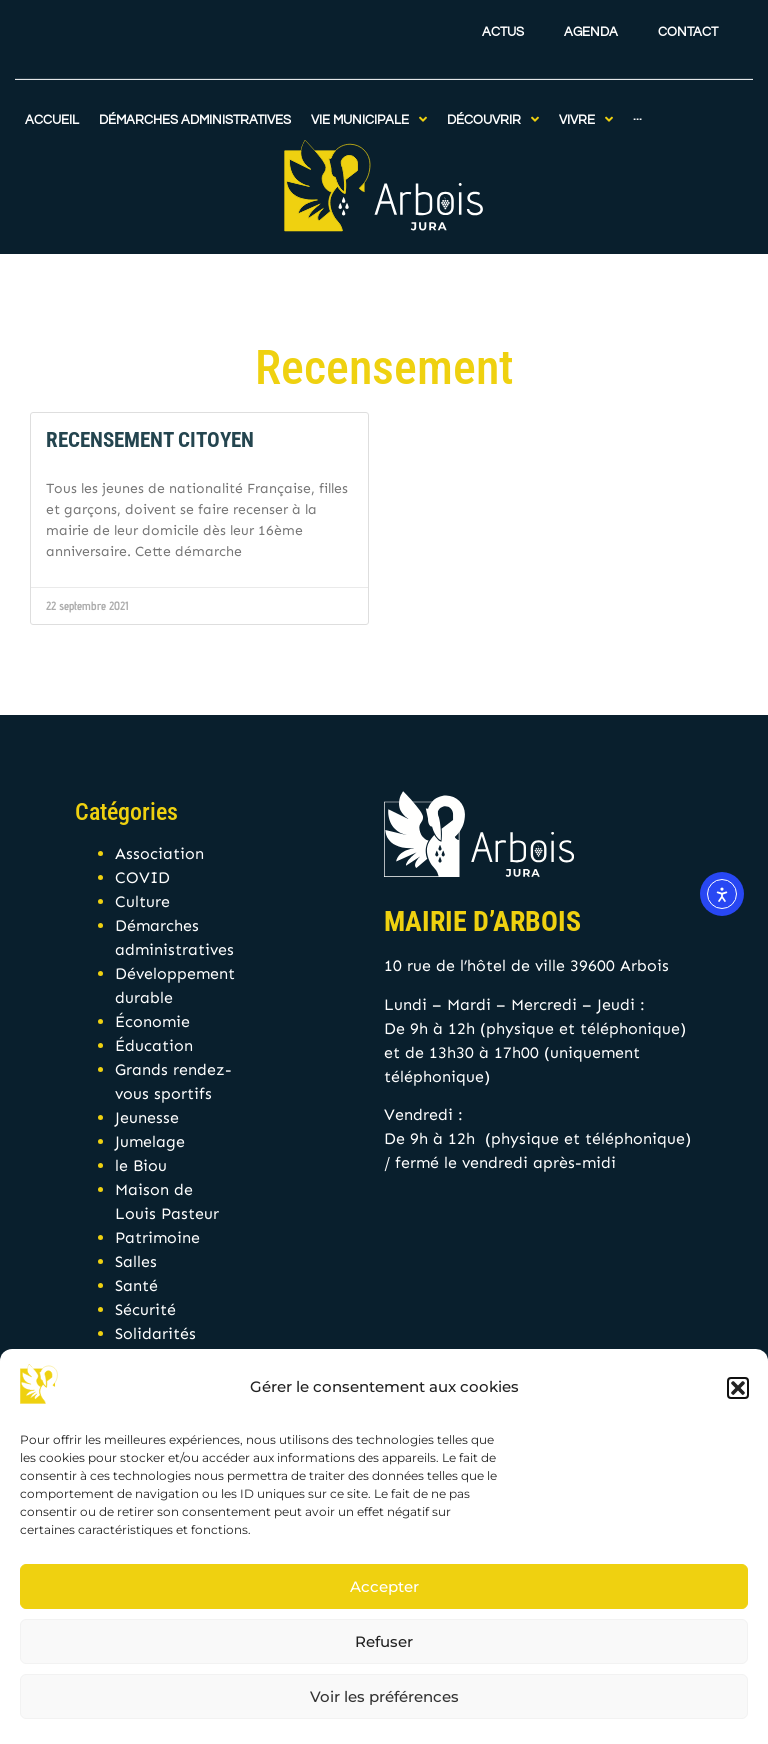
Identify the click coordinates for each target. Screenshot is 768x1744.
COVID (142, 877)
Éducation (154, 1045)
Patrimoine (157, 1237)
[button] (738, 1388)
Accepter (384, 1586)
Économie (152, 1021)
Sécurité (145, 1309)
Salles (136, 1261)
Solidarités (155, 1333)
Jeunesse (147, 1117)
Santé (136, 1285)
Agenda (591, 20)
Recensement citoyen (150, 440)
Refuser (384, 1641)
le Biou (141, 1165)
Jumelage (150, 1141)
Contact (688, 20)
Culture (142, 901)
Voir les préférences (384, 1696)
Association (159, 853)
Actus (503, 20)
